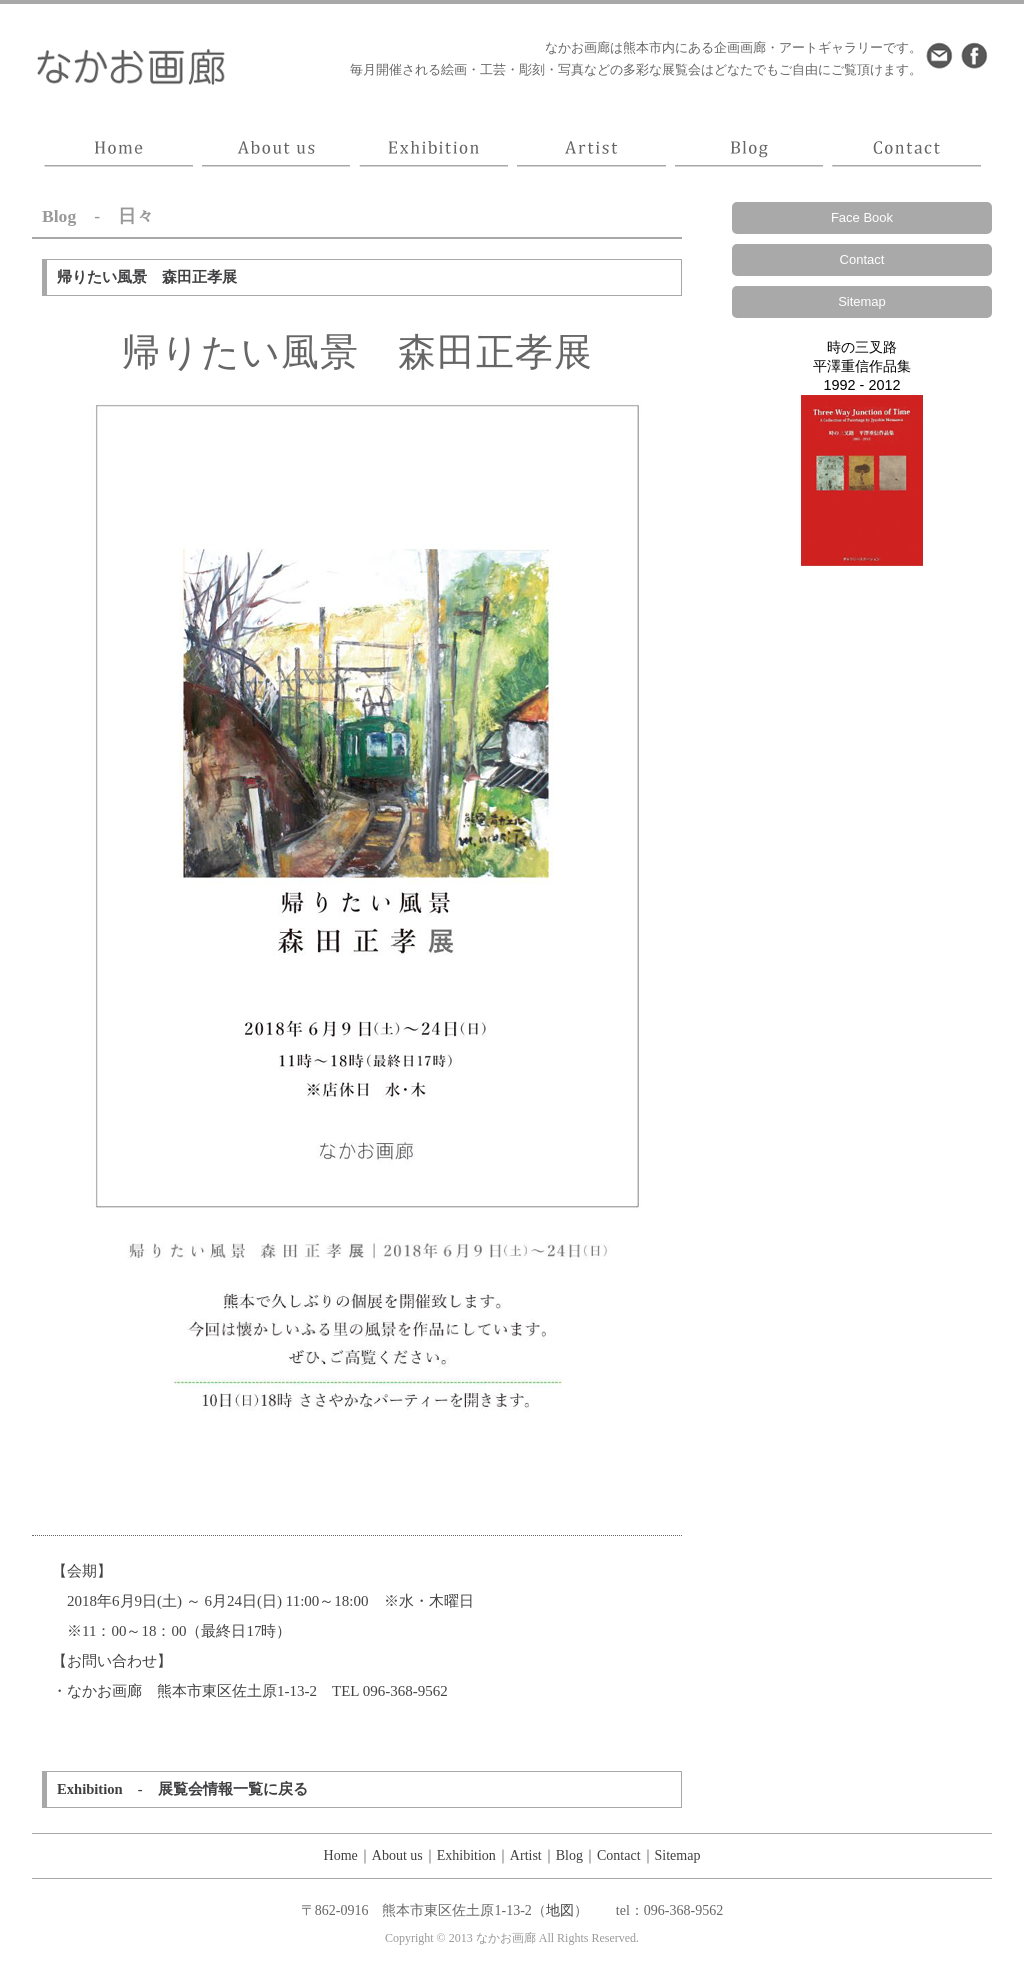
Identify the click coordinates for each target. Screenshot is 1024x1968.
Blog (569, 1855)
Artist (526, 1855)
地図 (560, 1910)
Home (341, 1855)
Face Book (862, 217)
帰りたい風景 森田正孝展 (147, 277)
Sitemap (862, 301)
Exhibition (466, 1855)
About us (397, 1855)
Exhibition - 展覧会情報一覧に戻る (182, 1789)
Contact (862, 259)
